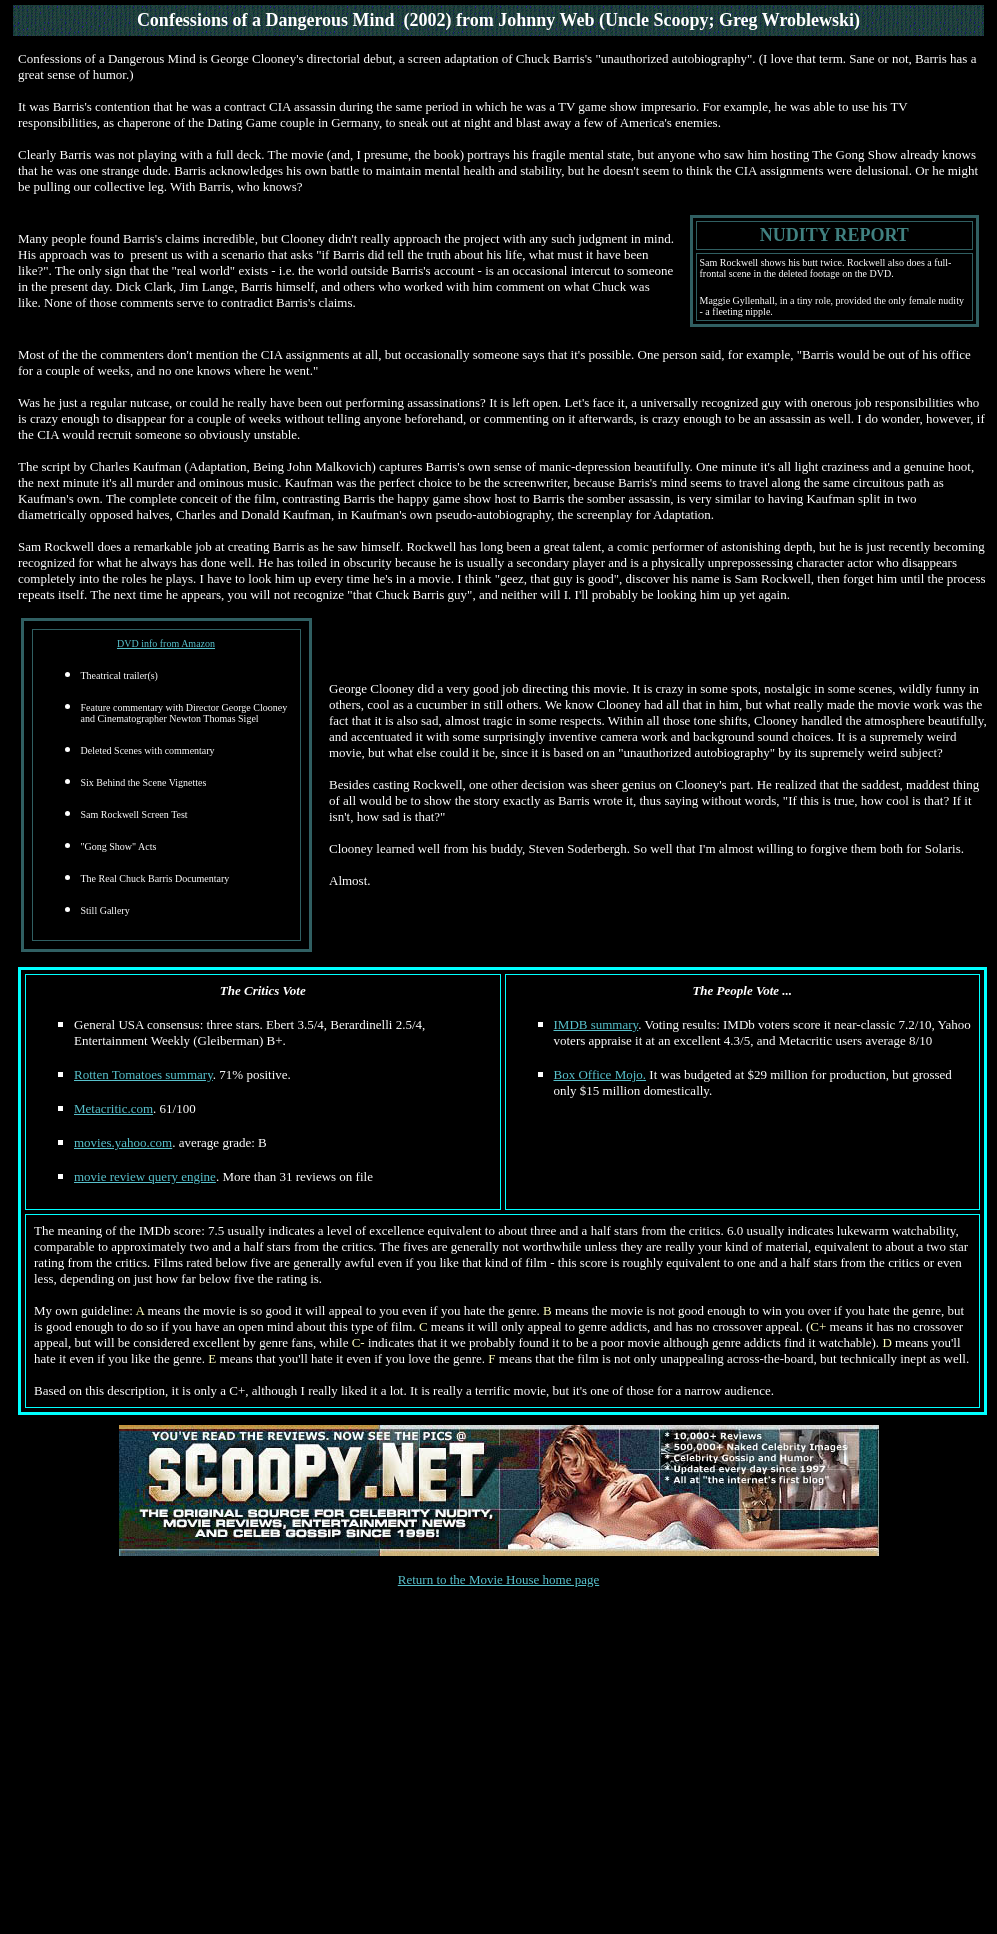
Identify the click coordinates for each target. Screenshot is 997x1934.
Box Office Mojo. (600, 1074)
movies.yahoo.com (123, 1142)
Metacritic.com (113, 1108)
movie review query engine (145, 1176)
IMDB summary (596, 1024)
